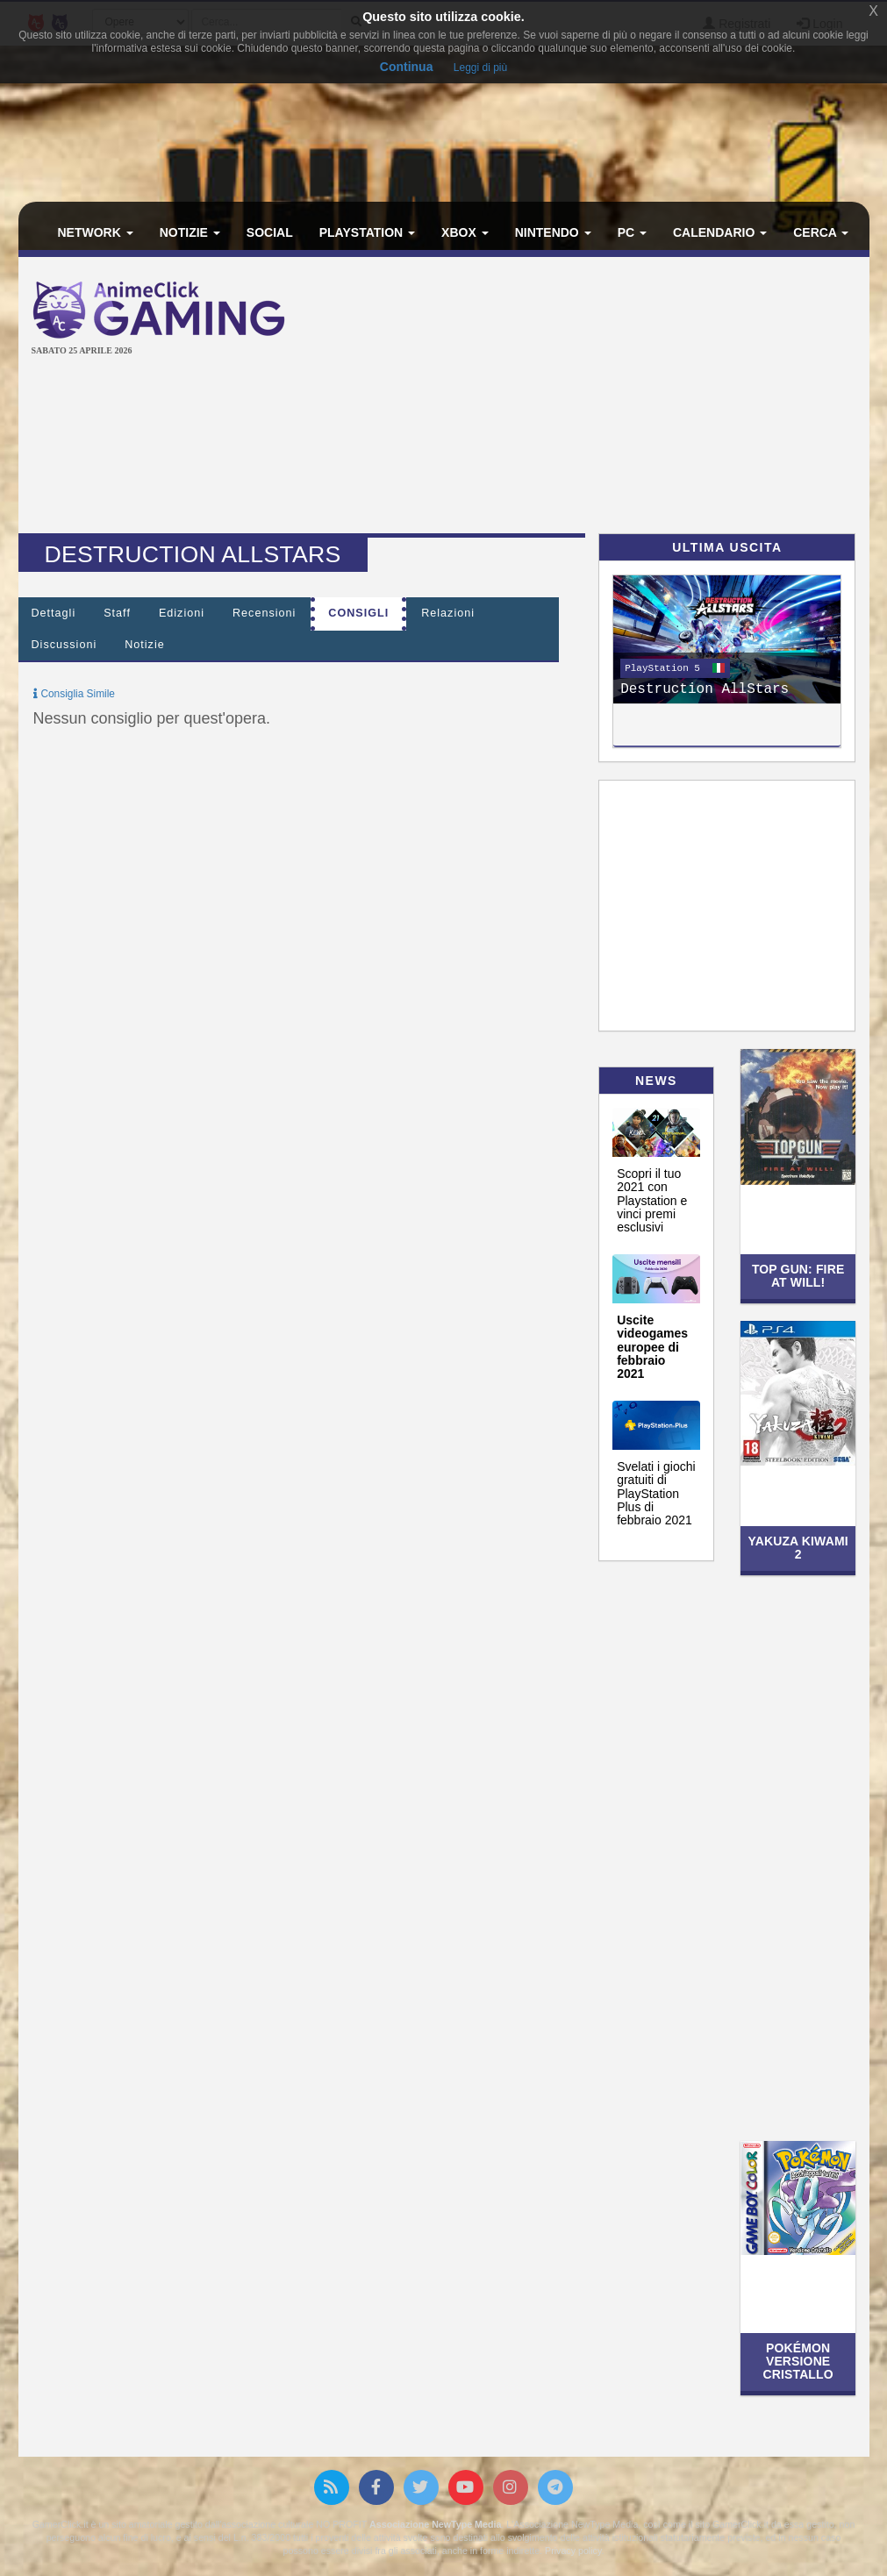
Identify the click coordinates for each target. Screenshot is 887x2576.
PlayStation (367, 232)
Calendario (720, 232)
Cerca (820, 232)
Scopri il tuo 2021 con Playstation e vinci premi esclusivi (652, 1201)
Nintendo (553, 232)
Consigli (358, 613)
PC (632, 232)
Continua (406, 67)
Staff (117, 613)
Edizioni (181, 613)
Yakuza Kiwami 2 (798, 1547)
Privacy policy (573, 2550)
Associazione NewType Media (435, 2524)
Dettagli (54, 613)
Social (270, 232)
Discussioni (64, 645)
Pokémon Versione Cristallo (798, 2361)
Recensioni (264, 613)
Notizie (190, 232)
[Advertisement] (601, 397)
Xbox (465, 232)
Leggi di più (480, 67)
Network (95, 232)
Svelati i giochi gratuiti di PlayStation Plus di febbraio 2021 (656, 1493)
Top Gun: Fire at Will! (798, 1275)
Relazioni (448, 613)
